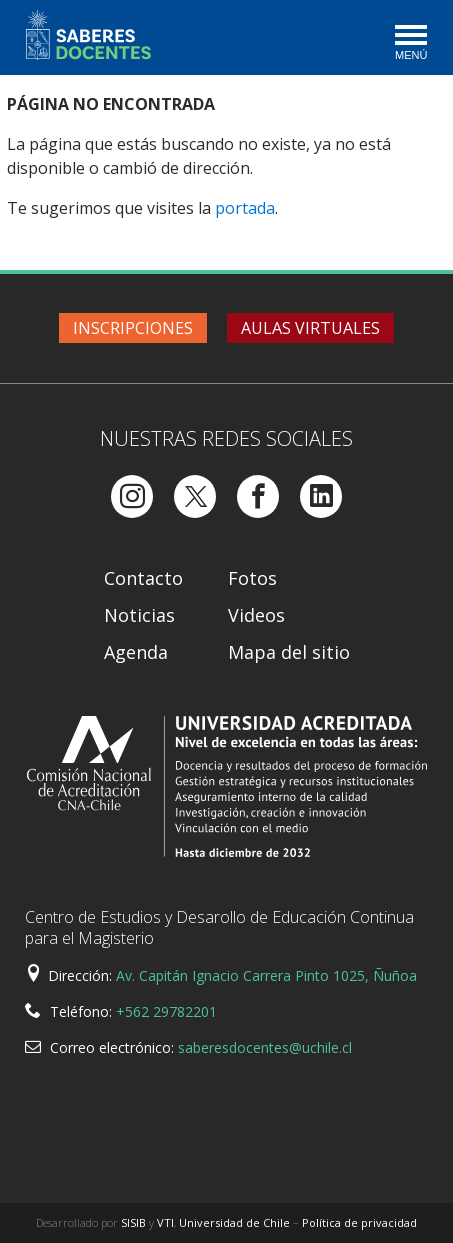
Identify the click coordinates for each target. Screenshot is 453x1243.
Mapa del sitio (289, 652)
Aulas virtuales (310, 328)
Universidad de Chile (234, 1222)
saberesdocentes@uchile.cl (265, 1047)
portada (245, 208)
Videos (256, 615)
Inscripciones (133, 328)
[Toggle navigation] (410, 44)
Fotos (252, 578)
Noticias (139, 615)
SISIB (133, 1222)
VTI (165, 1222)
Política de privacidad (359, 1222)
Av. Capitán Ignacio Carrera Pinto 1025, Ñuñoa (266, 975)
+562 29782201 (166, 1011)
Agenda (136, 652)
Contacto (143, 578)
